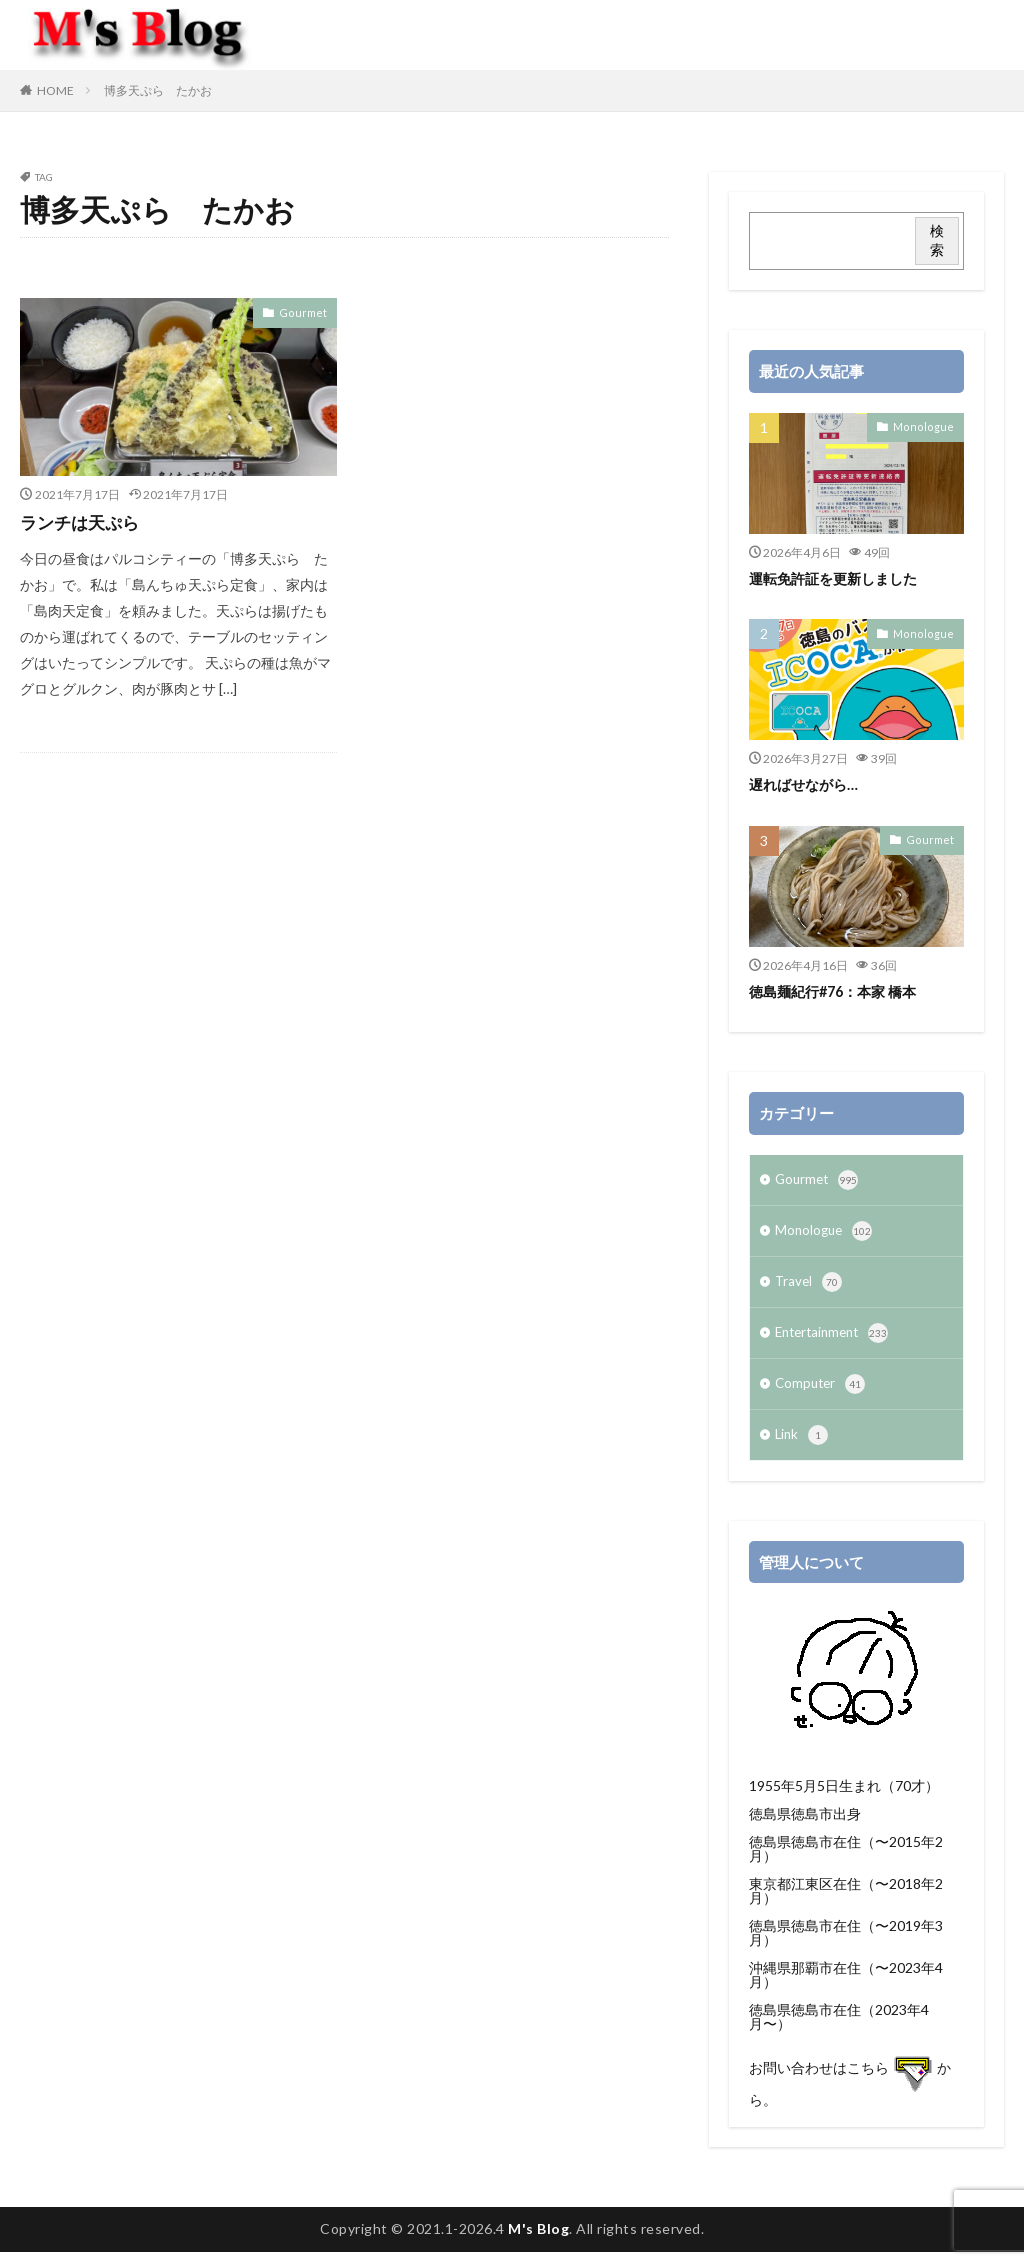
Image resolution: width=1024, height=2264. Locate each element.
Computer (822, 1394)
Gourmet (306, 312)
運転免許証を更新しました (839, 578)
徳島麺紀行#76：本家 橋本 (839, 991)
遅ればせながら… (807, 784)
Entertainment (836, 1341)
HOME (55, 90)
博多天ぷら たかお (158, 90)
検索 (937, 240)
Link (802, 1447)
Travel (809, 1288)
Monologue (928, 426)
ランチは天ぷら (83, 522)
